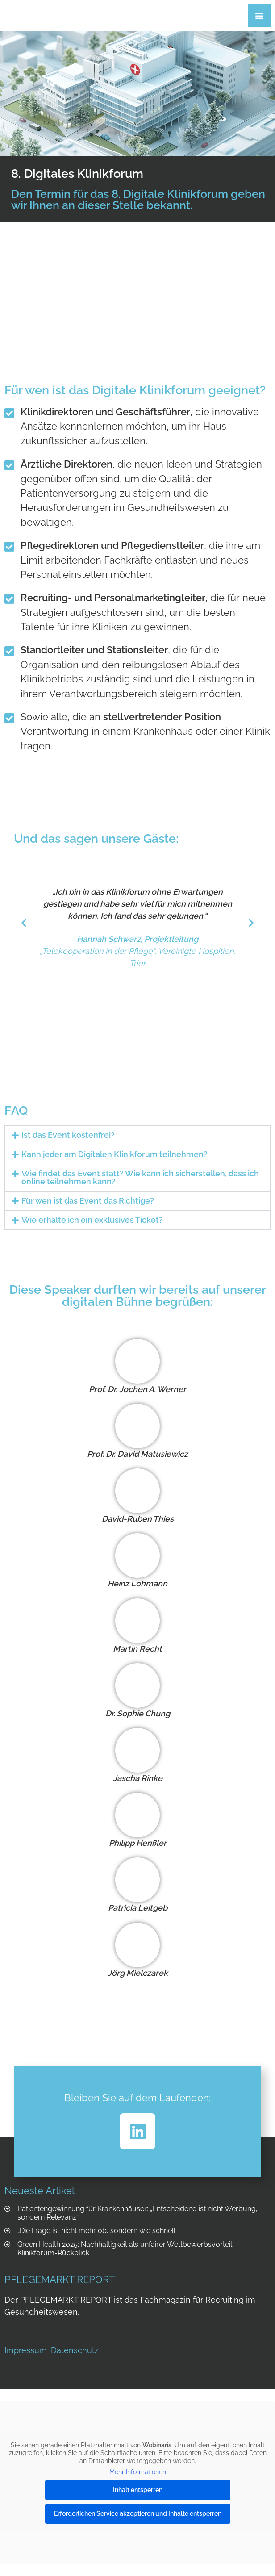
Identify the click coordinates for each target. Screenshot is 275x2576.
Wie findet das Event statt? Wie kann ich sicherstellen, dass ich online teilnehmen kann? (140, 1177)
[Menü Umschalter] (259, 15)
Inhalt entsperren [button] (137, 2489)
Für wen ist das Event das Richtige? (87, 1200)
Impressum (25, 2350)
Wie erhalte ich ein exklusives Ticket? (92, 1220)
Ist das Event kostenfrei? (68, 1135)
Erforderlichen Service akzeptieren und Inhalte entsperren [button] (137, 2513)
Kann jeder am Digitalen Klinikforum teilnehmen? (114, 1154)
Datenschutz (75, 2350)
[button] (23, 922)
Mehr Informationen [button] (137, 2472)
